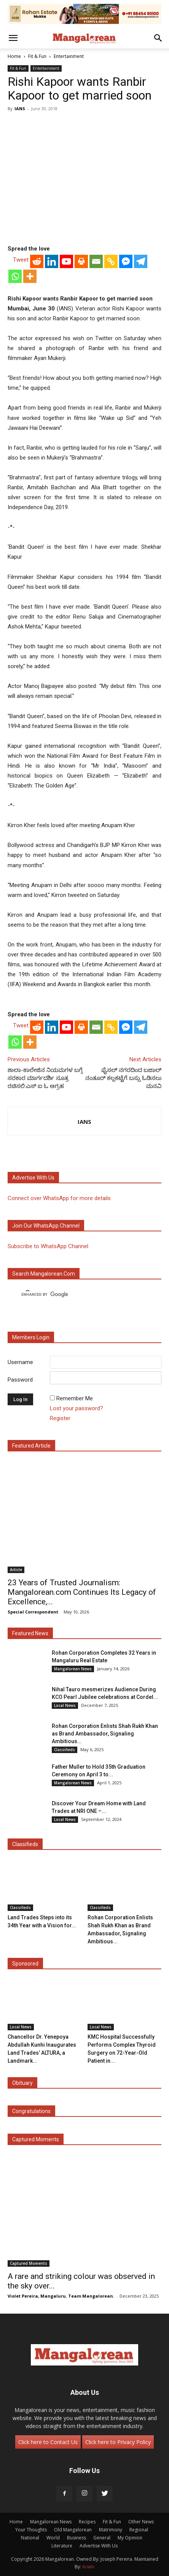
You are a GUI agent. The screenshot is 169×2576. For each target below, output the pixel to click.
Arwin (88, 2566)
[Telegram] (140, 261)
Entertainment (69, 56)
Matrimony (110, 2529)
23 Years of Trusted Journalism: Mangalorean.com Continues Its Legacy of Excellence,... (82, 1592)
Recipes (87, 2521)
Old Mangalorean (73, 2529)
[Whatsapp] (15, 276)
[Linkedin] (51, 261)
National (30, 2537)
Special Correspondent (33, 1612)
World (53, 2537)
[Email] (96, 261)
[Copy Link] (111, 261)
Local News (65, 1705)
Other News (141, 2521)
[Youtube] (66, 261)
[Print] (81, 261)
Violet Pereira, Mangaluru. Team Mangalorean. (61, 2296)
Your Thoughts (31, 2529)
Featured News (30, 1633)
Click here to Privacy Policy (118, 2442)
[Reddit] (36, 261)
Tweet (21, 259)
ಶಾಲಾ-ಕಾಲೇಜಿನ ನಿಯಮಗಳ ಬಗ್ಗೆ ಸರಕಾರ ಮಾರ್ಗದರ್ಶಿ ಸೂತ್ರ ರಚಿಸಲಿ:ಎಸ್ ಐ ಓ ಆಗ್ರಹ (45, 1078)
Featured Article (31, 1446)
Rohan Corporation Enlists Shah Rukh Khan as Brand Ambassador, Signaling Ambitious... (105, 1733)
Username (20, 1362)
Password (20, 1379)
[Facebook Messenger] (125, 261)
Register (60, 1418)
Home (14, 56)
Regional (138, 2529)
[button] (13, 38)
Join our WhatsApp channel (46, 1226)
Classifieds (64, 1749)
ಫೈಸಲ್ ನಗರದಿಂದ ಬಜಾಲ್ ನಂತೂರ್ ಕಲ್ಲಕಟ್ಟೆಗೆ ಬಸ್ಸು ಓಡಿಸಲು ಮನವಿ (123, 1078)
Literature (61, 2545)
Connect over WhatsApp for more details (59, 1198)
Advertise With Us (99, 2545)
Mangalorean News (73, 1668)
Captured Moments (35, 2139)
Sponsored (25, 1964)
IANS (19, 108)
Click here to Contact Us (48, 2442)
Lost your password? (76, 1408)
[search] (77, 1294)
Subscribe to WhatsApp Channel (48, 1246)
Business (76, 2537)
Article (16, 1569)
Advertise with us (33, 1178)
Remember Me (74, 1398)
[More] (30, 276)
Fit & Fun (37, 56)
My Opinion (130, 2537)
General (101, 2537)
